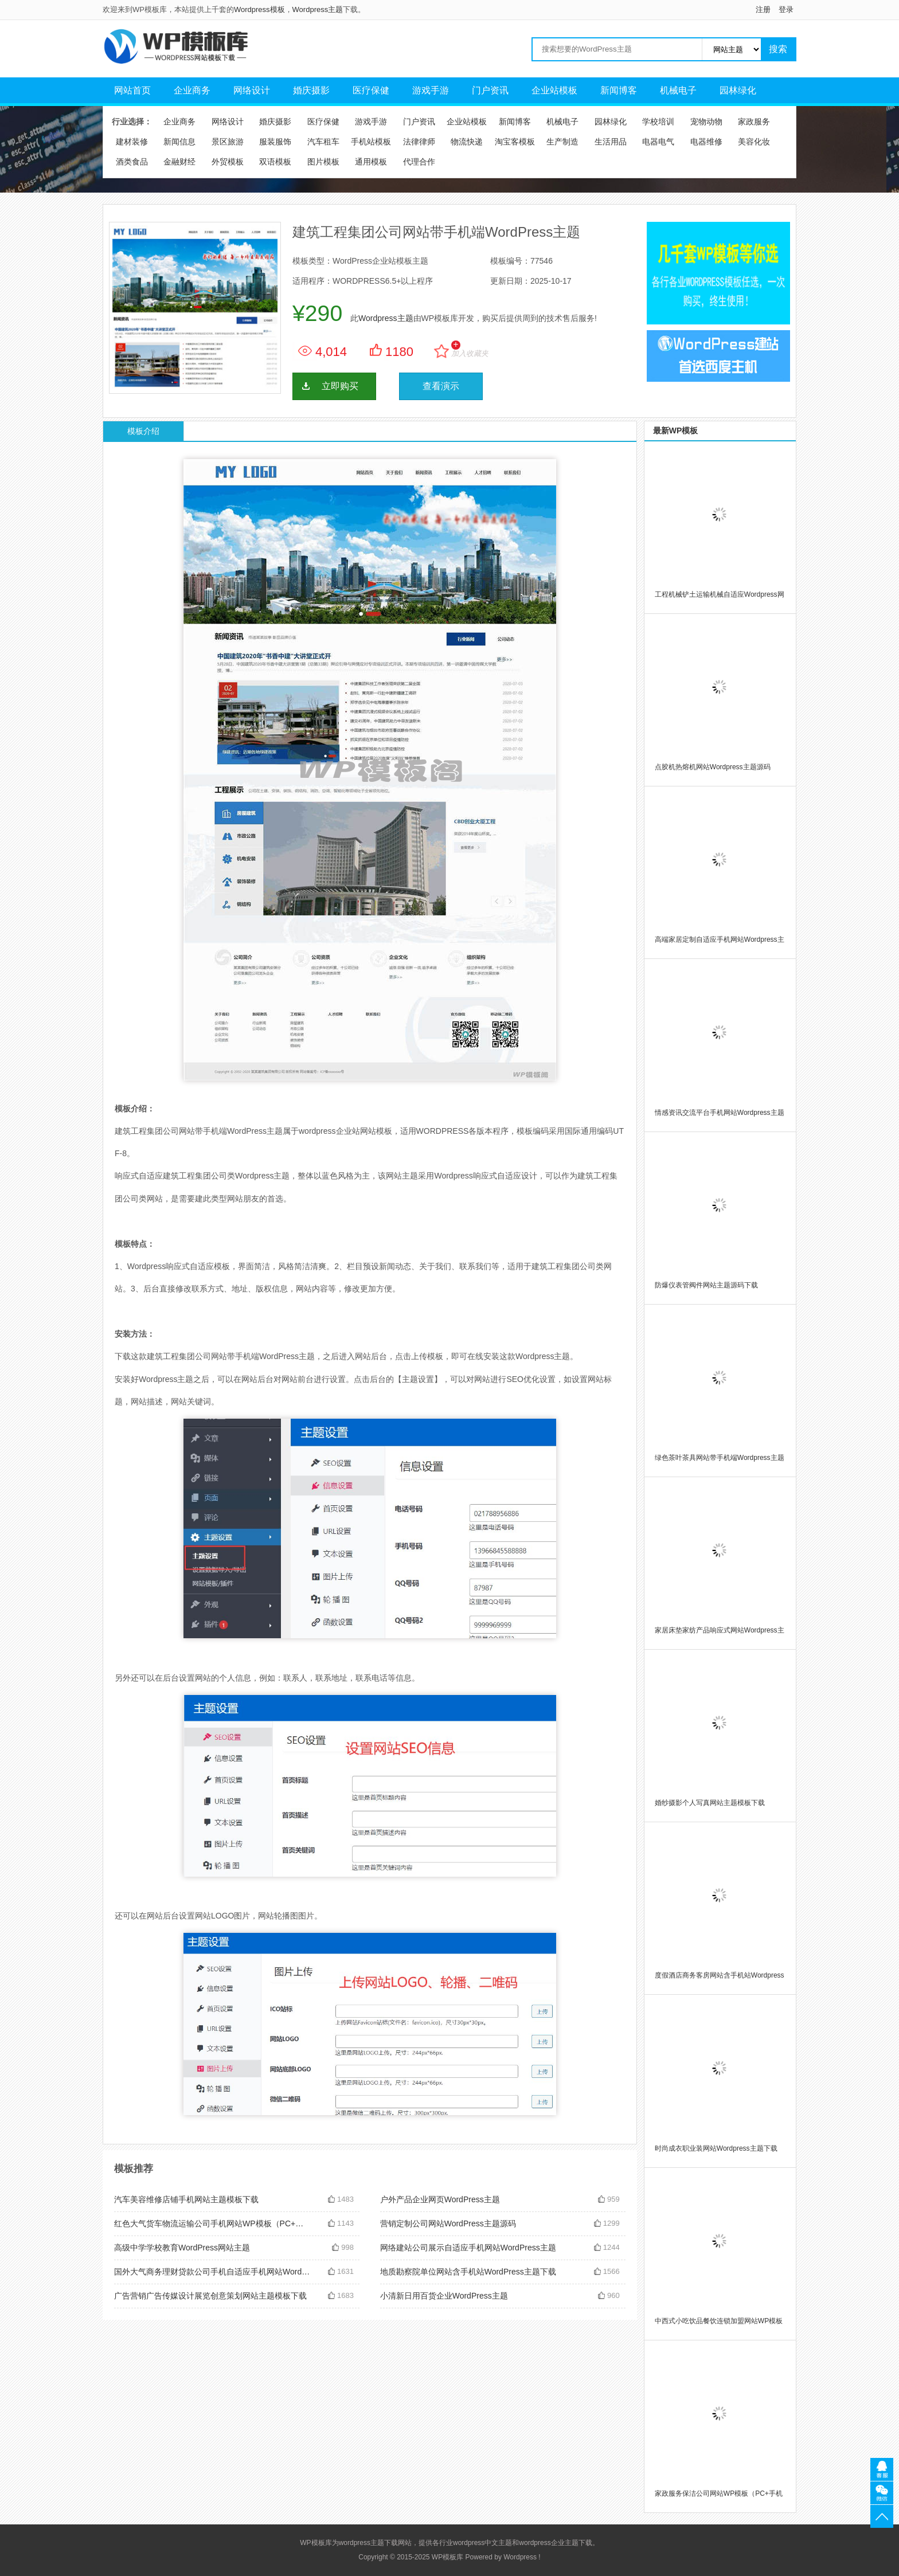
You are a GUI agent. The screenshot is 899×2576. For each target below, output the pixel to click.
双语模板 (275, 161)
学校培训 (658, 121)
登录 (786, 9)
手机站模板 (371, 141)
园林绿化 (738, 90)
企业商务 (192, 90)
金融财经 (179, 161)
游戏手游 (430, 90)
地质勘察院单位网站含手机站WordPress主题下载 (468, 2271)
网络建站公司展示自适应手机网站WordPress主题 (468, 2247)
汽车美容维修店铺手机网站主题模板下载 (186, 2199)
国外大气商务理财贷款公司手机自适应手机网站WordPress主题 (212, 2271)
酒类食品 (132, 161)
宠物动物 (706, 121)
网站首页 (132, 90)
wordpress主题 (361, 2543)
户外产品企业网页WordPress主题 (440, 2199)
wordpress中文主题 (482, 2543)
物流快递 (467, 141)
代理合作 (419, 161)
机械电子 (678, 90)
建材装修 (132, 141)
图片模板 (323, 161)
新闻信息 (179, 141)
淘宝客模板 (515, 141)
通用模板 (371, 161)
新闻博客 (618, 90)
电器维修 (706, 141)
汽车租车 (323, 141)
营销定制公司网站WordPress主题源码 (448, 2223)
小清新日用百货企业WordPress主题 (444, 2295)
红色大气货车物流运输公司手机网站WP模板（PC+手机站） (212, 2223)
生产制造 (562, 141)
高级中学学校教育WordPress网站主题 (182, 2247)
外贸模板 (228, 161)
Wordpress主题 (317, 9)
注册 (763, 9)
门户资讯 (490, 90)
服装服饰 (275, 141)
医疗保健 (371, 90)
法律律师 (419, 141)
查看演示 (441, 386)
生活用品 (611, 141)
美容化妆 (754, 141)
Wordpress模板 (259, 9)
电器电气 (658, 141)
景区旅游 (228, 141)
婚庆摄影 (311, 90)
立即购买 (340, 386)
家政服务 (754, 121)
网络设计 (251, 90)
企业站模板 (554, 90)
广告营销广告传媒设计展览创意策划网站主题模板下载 (210, 2295)
